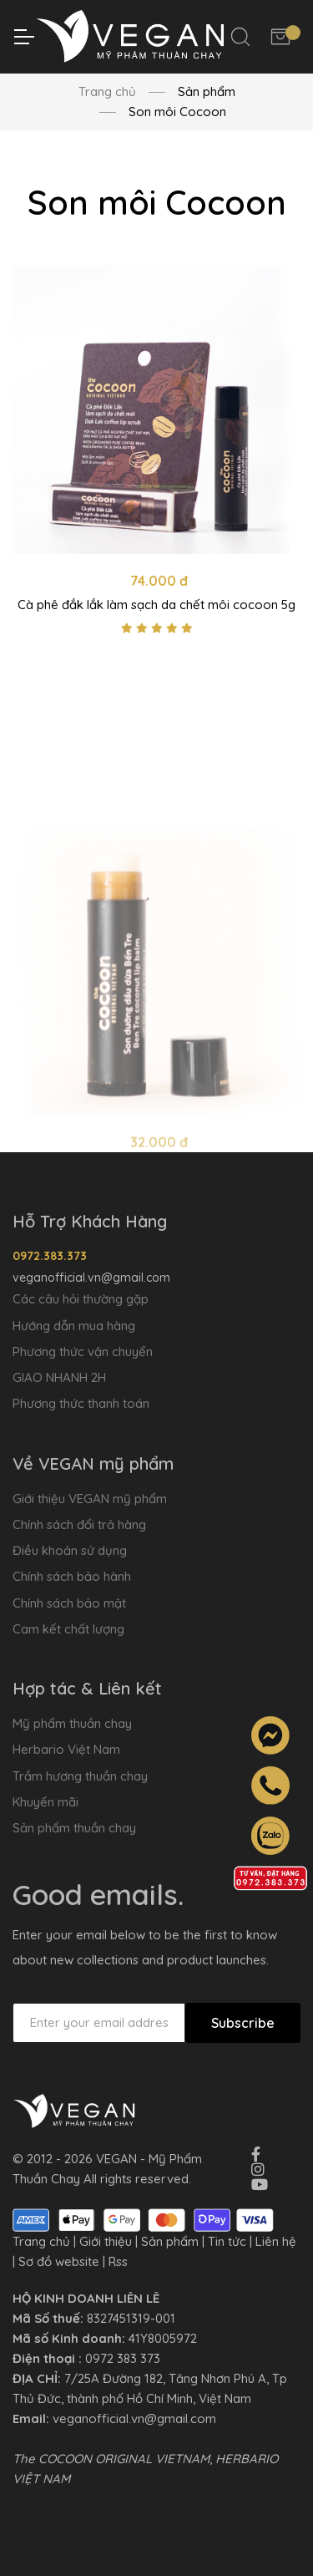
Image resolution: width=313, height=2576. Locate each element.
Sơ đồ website (58, 2261)
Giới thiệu (105, 2241)
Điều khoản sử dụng (70, 1550)
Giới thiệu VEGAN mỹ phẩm (90, 1498)
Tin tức (227, 2241)
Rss (118, 2261)
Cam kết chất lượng (68, 1629)
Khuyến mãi (45, 1802)
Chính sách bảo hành (72, 1576)
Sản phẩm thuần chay (74, 1828)
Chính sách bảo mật (69, 1603)
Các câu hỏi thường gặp (81, 1299)
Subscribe (243, 2023)
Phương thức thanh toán (81, 1403)
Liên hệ (275, 2241)
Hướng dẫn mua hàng (74, 1326)
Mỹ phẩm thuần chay (72, 1723)
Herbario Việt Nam (66, 1749)
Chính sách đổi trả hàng (79, 1524)
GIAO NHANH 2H (59, 1377)
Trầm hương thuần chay (80, 1776)
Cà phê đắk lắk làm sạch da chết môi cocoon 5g (156, 604)
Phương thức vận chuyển (83, 1351)
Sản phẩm (170, 2241)
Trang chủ (107, 91)
